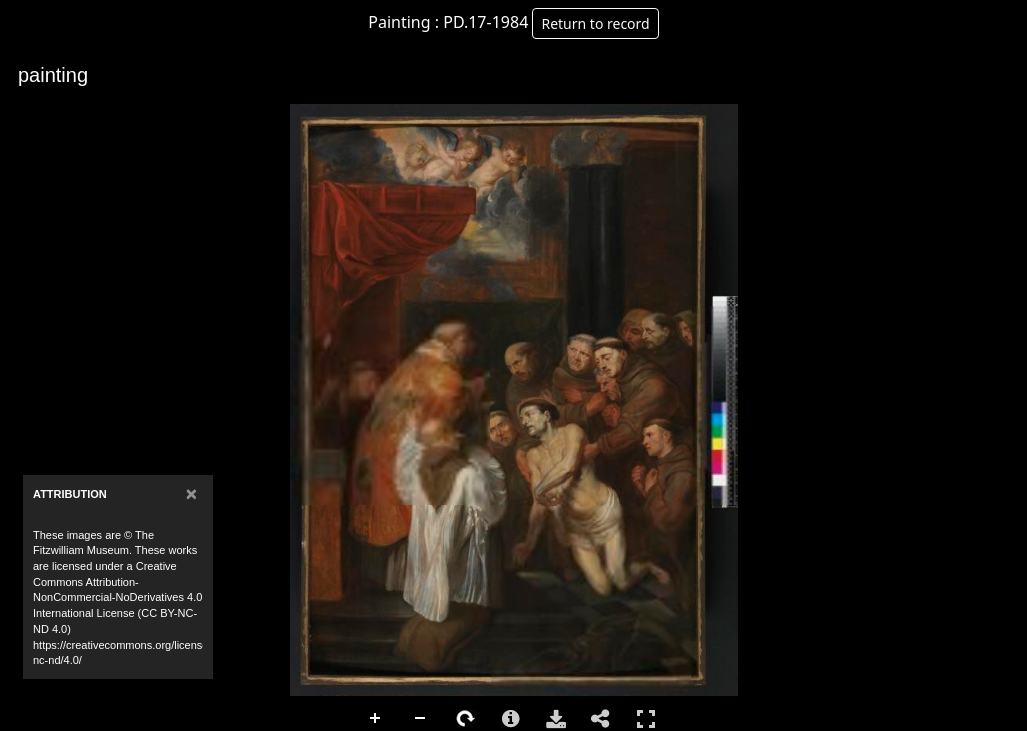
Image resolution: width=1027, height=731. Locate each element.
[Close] (191, 493)
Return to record (595, 23)
